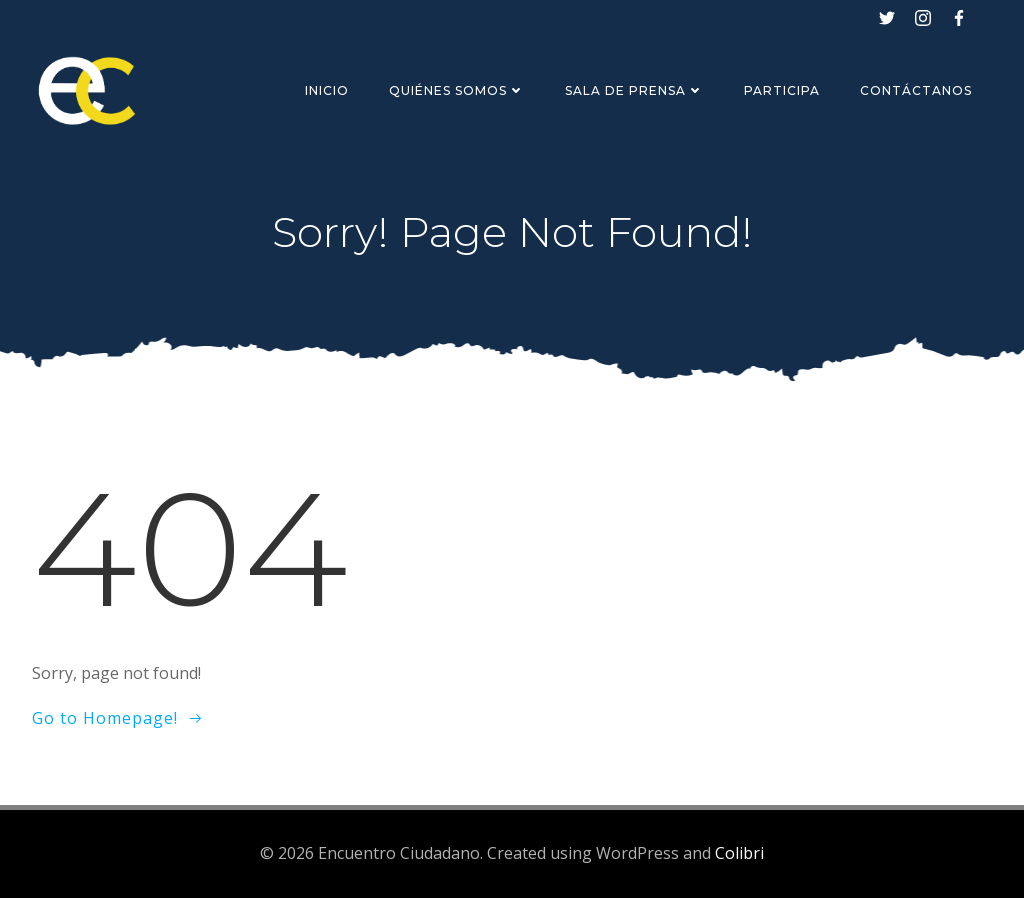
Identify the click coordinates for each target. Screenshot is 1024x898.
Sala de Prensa (634, 90)
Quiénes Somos (457, 90)
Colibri (739, 853)
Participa (782, 90)
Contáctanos (916, 90)
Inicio (327, 90)
